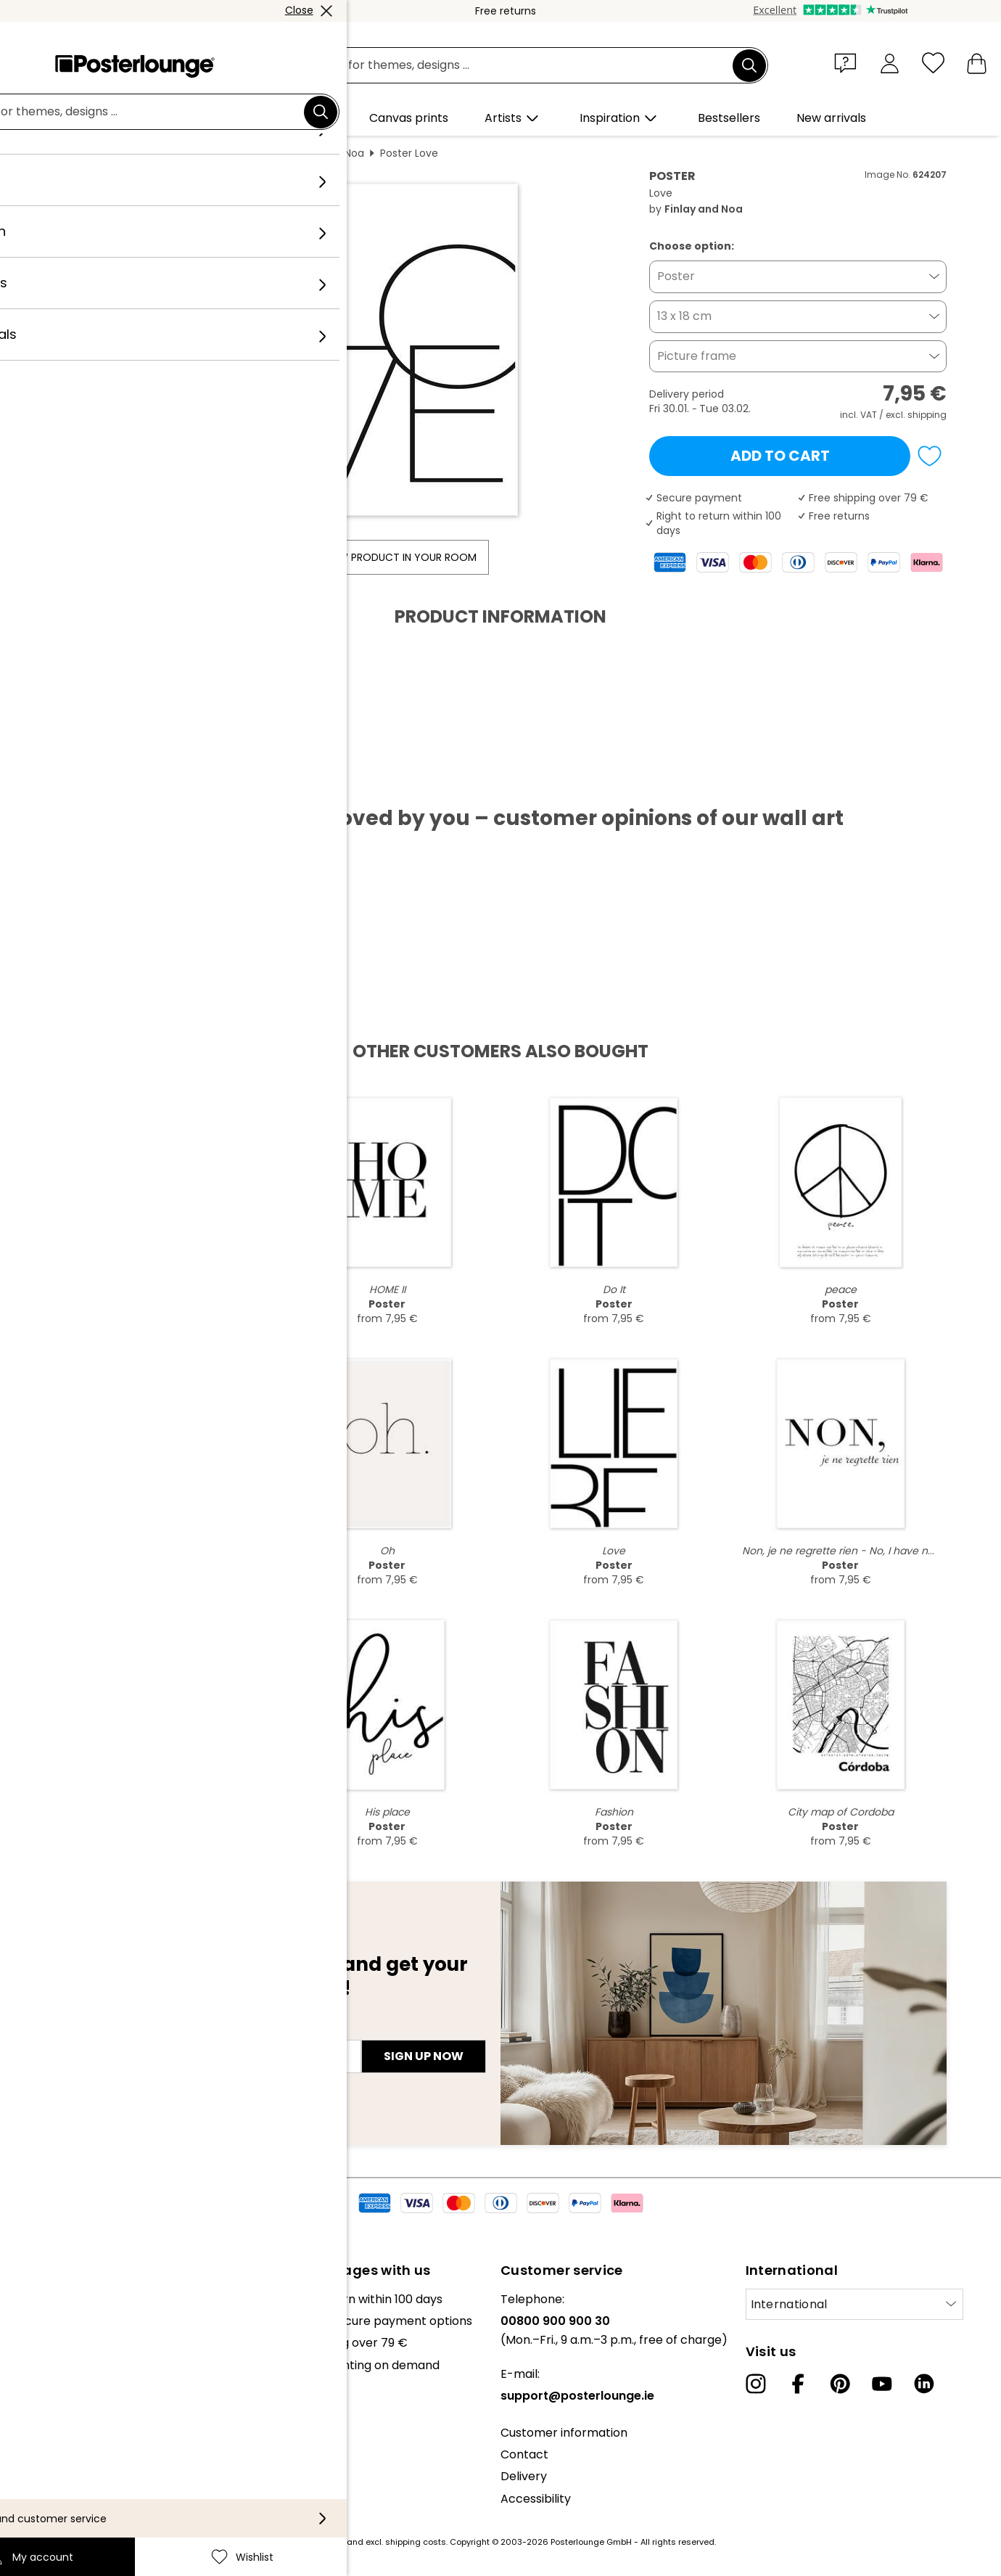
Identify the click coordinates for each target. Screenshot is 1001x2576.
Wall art (163, 153)
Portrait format (237, 153)
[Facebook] (798, 2384)
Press (26, 2379)
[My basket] (977, 63)
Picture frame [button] (696, 356)
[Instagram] (756, 2384)
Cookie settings (55, 2482)
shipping (927, 415)
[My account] (890, 63)
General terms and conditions (96, 2438)
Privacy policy (50, 2460)
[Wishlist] (933, 63)
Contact (524, 2454)
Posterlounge (95, 153)
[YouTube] (882, 2384)
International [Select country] (789, 2304)
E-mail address (109, 2030)
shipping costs (415, 2542)
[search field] (517, 65)
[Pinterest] (840, 2384)
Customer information (563, 2432)
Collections (43, 2342)
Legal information (60, 2504)
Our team (38, 2321)
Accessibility (535, 2498)
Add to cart (780, 456)
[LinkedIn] (924, 2384)
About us (36, 2299)
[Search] (749, 65)
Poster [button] (676, 276)
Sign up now (424, 2056)
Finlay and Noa (327, 153)
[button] (848, 62)
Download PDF (111, 782)
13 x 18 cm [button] (684, 316)
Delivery (523, 2476)
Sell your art (45, 2401)
